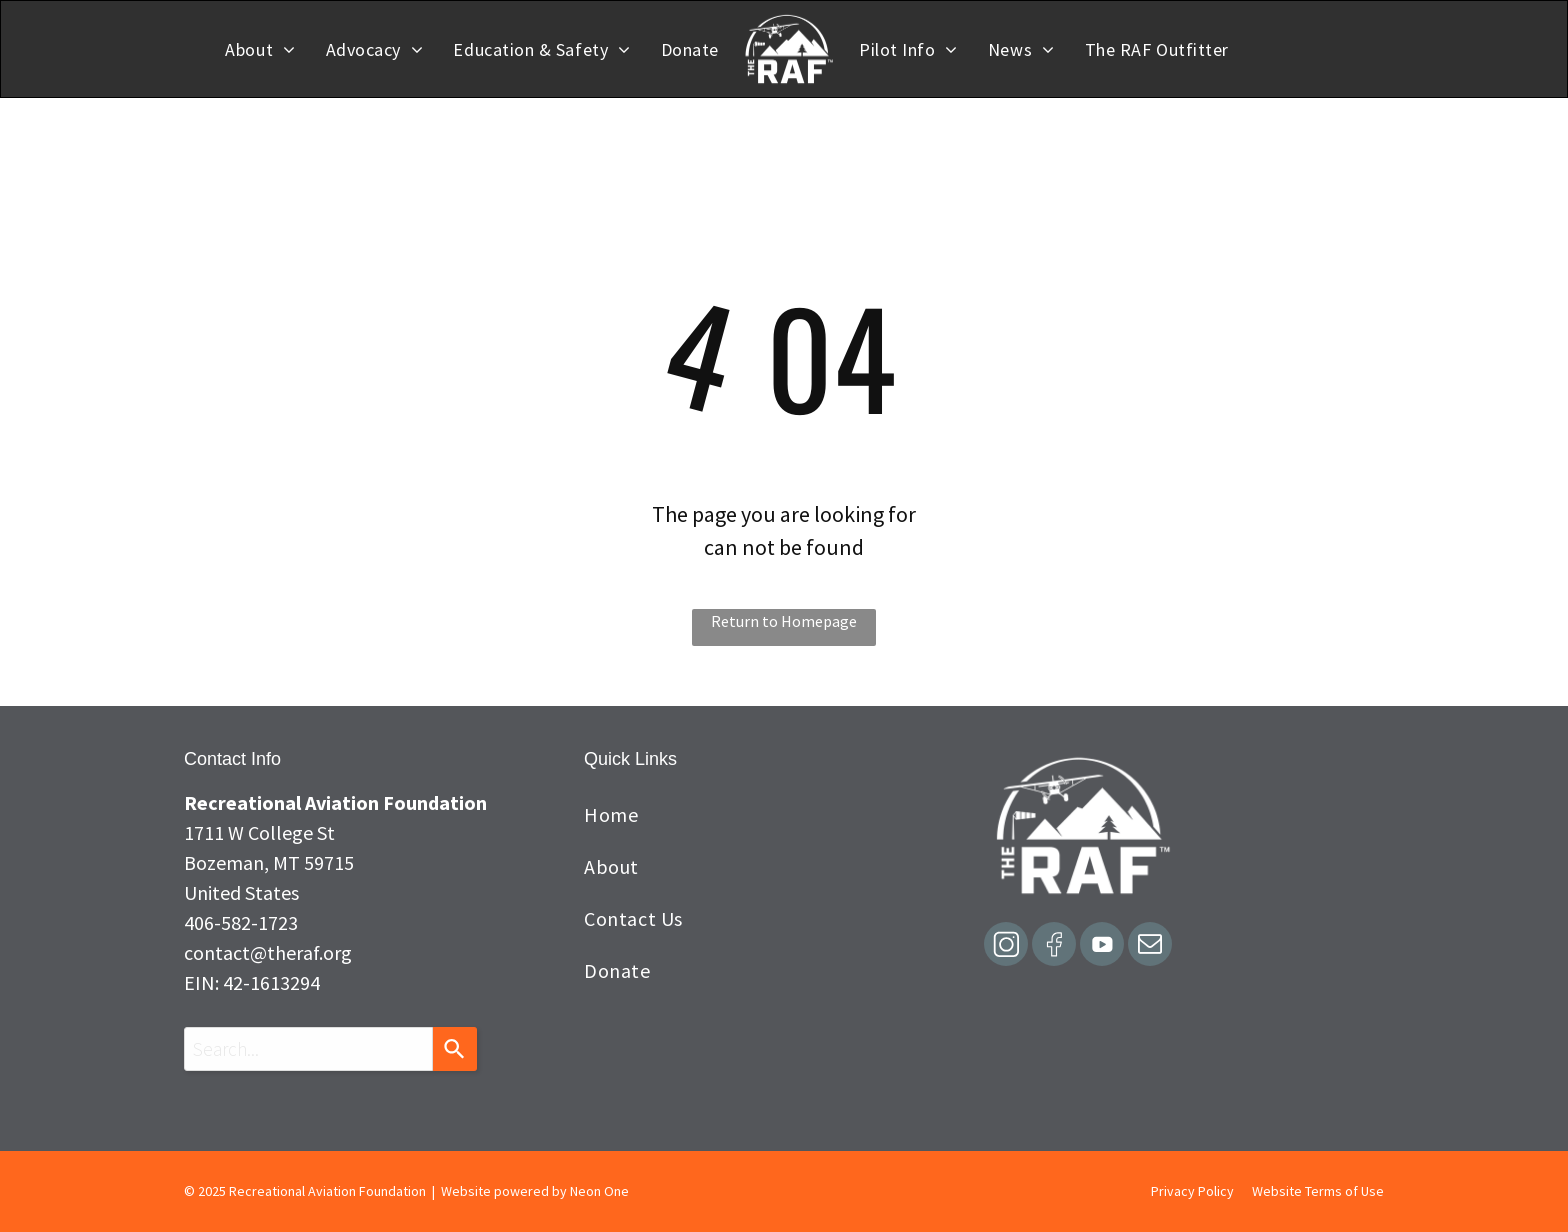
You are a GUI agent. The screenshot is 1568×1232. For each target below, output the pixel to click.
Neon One (599, 1191)
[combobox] (308, 1049)
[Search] (455, 1049)
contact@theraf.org (268, 952)
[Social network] (1006, 946)
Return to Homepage (784, 621)
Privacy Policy (1192, 1191)
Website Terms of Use (1318, 1191)
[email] (1150, 946)
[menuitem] (260, 49)
